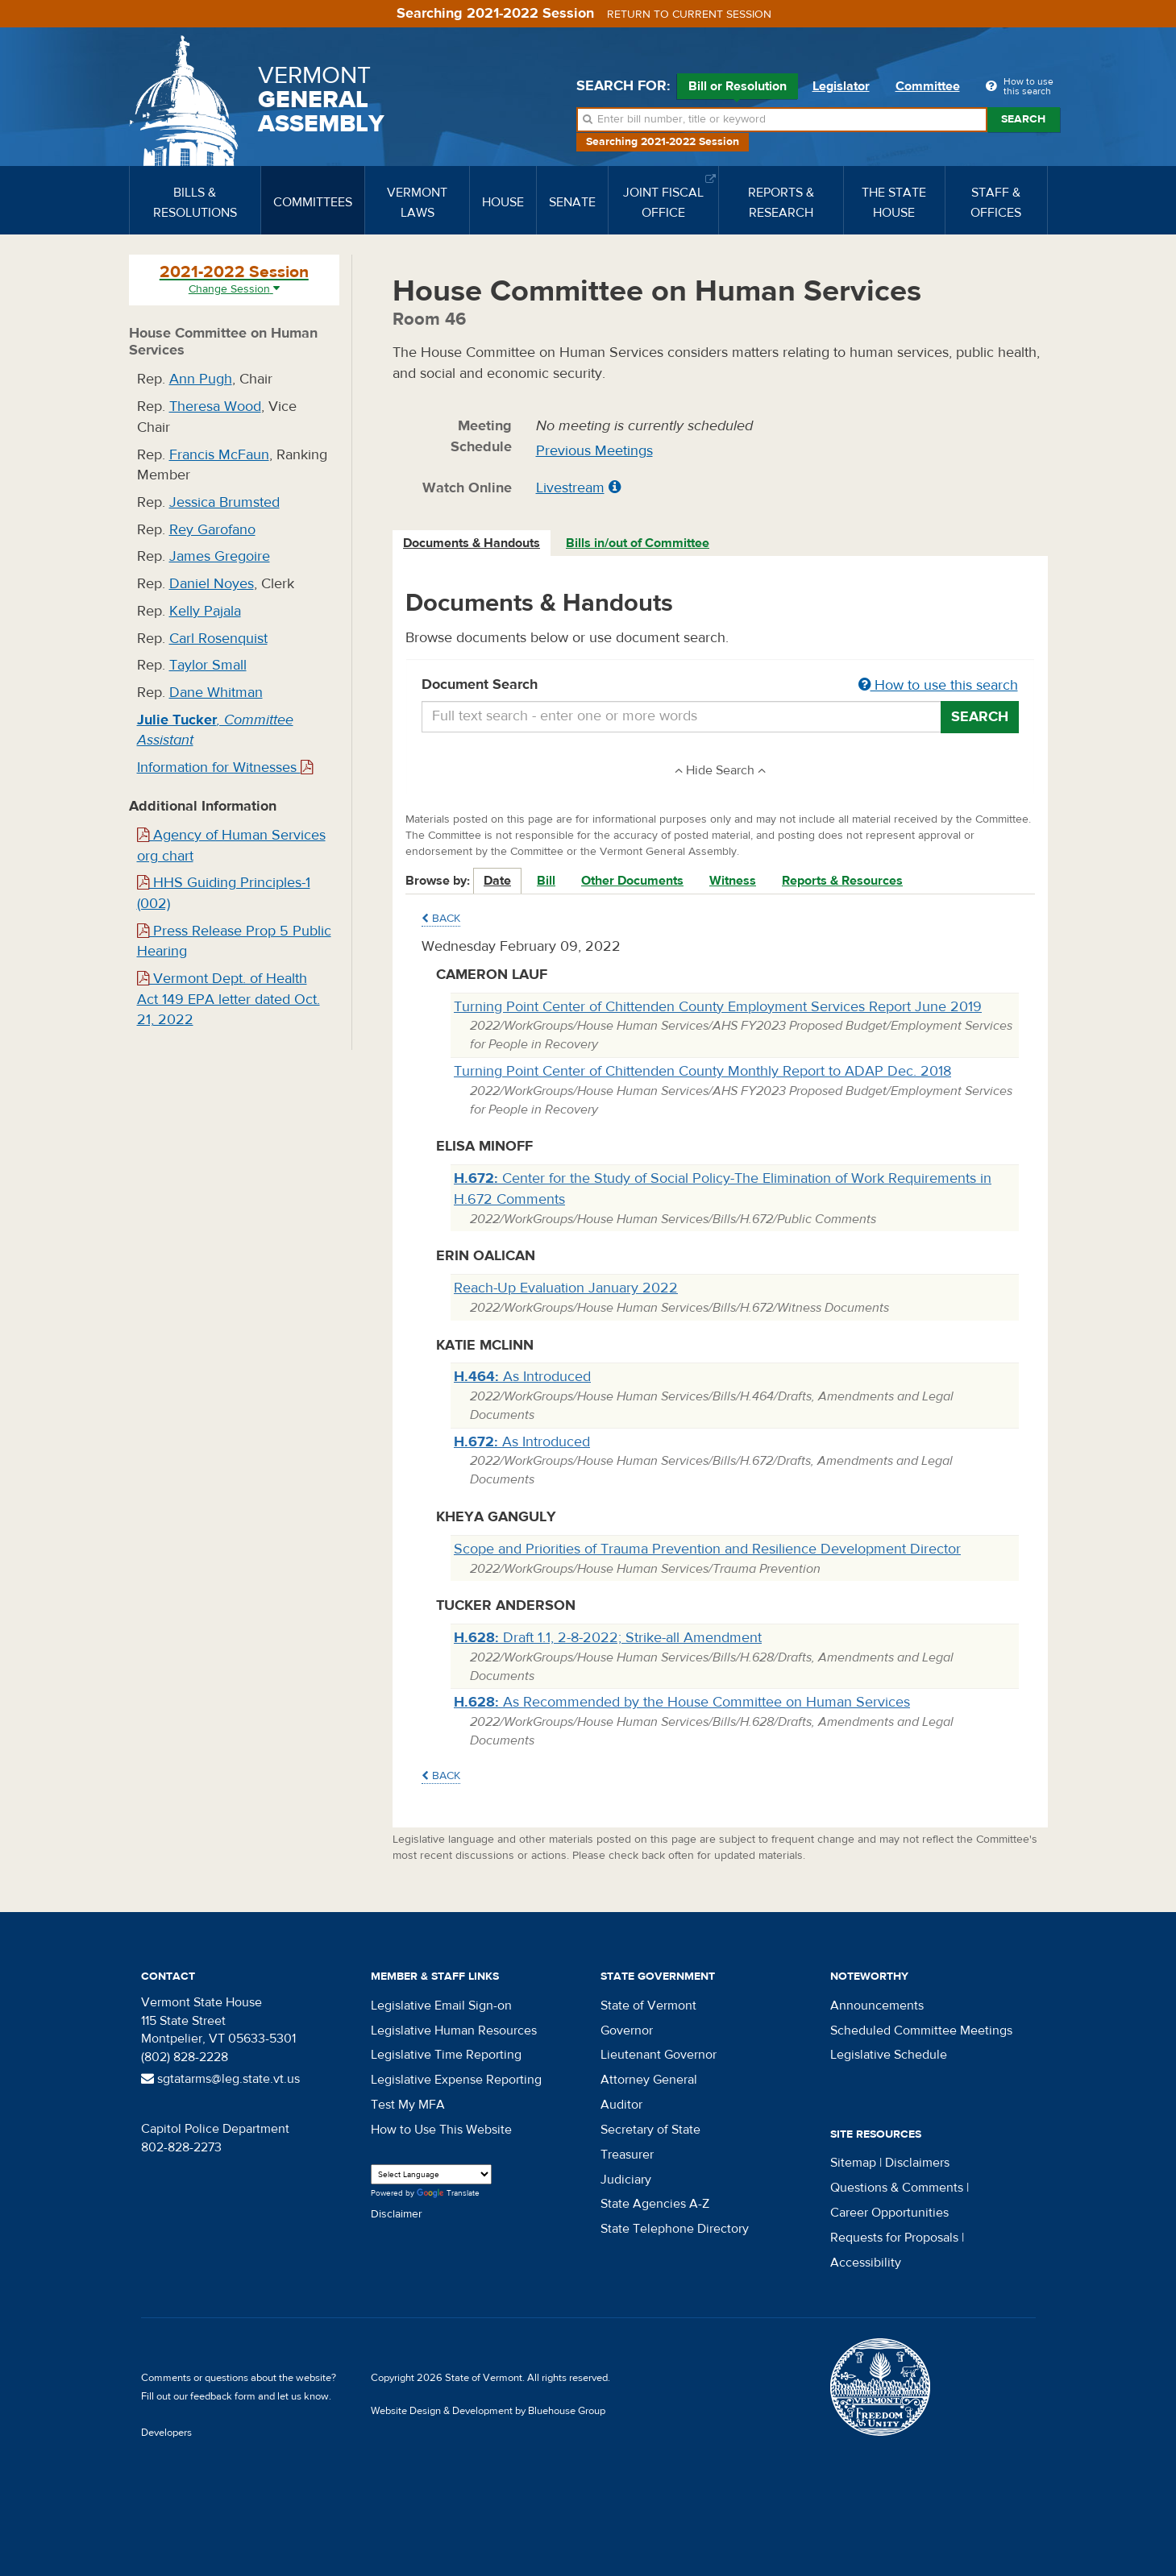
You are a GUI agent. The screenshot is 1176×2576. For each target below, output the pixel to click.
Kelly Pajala (205, 611)
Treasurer (627, 2155)
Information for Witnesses (225, 767)
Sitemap (853, 2163)
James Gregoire (219, 556)
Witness (732, 881)
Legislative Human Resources (454, 2030)
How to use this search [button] (938, 685)
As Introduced (522, 1376)
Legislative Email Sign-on (441, 2005)
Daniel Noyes (211, 584)
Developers (166, 2432)
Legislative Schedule (888, 2055)
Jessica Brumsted (224, 502)
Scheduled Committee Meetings (921, 2030)
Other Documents (632, 881)
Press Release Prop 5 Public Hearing (234, 941)
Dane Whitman (216, 692)
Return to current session (689, 14)
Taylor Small (208, 665)
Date (497, 881)
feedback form (223, 2396)
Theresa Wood (215, 406)
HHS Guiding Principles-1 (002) (223, 893)
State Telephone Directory (674, 2229)
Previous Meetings (594, 451)
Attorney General (648, 2080)
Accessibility (865, 2263)
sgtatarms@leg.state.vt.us (220, 2079)
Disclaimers (917, 2163)
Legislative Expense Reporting (456, 2080)
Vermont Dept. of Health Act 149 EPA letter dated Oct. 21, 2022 (228, 999)
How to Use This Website (441, 2130)
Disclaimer (396, 2214)
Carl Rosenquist (218, 638)
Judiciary (625, 2180)
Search (1023, 119)
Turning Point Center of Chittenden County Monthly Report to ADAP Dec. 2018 (702, 1071)
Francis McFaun (219, 455)
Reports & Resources (842, 881)
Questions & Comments (896, 2188)
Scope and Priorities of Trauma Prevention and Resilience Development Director (707, 1549)
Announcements (877, 2005)
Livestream (570, 488)
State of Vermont (648, 2005)
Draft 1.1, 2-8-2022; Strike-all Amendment (608, 1637)
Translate (448, 2194)
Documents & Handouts (471, 543)
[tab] (472, 543)
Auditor (621, 2105)
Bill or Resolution (737, 88)
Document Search (720, 685)
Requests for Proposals (894, 2238)
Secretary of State (650, 2130)
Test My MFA (408, 2105)
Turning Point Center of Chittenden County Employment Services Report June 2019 (718, 1007)
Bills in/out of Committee (637, 543)
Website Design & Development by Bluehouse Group (488, 2410)
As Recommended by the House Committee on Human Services (682, 1702)
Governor (626, 2030)
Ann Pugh (200, 379)
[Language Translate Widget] (431, 2174)
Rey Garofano (212, 530)
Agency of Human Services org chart (231, 845)
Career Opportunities (889, 2213)
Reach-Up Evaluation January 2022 (566, 1288)
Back (441, 918)
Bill (546, 881)
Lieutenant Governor (658, 2055)
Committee (928, 86)
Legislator (841, 86)
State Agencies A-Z (654, 2204)
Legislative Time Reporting (446, 2055)
